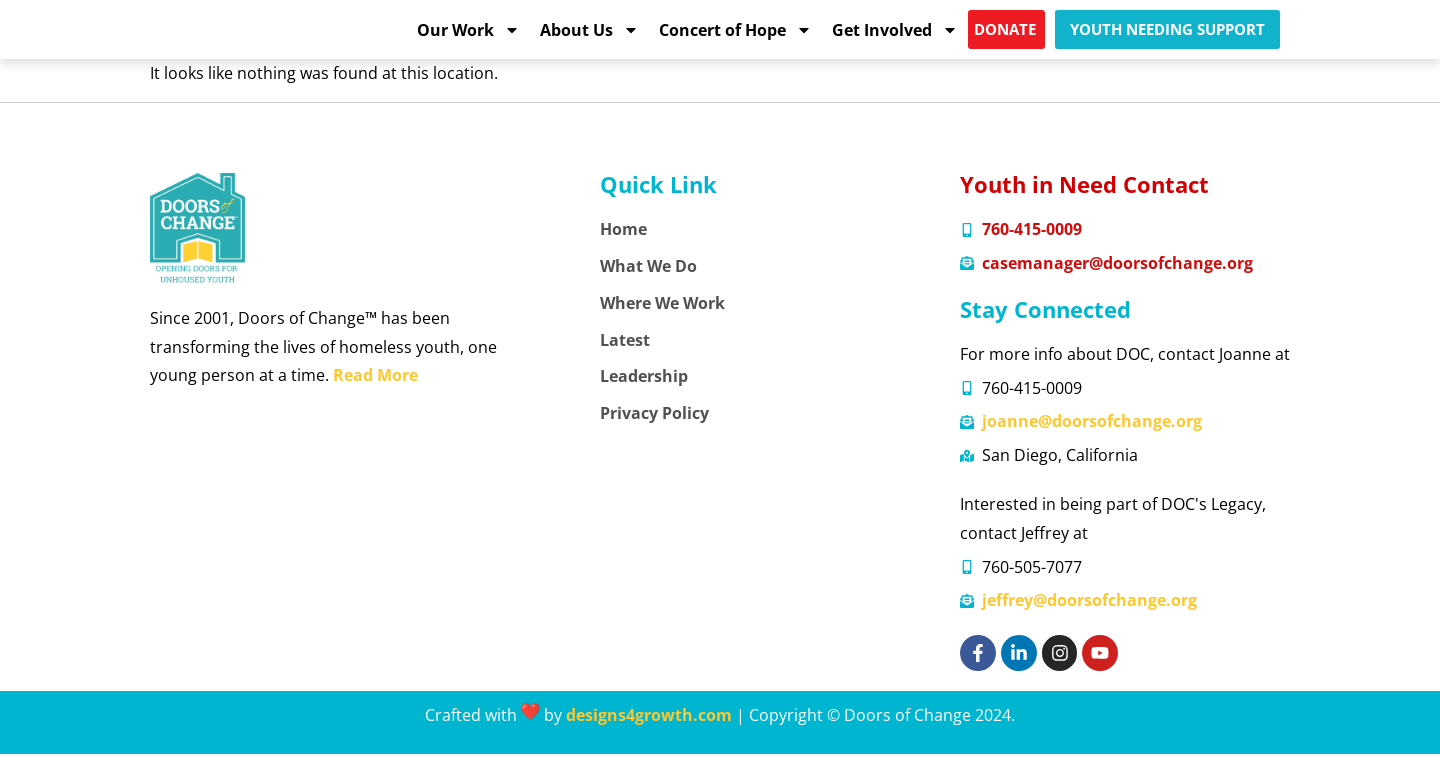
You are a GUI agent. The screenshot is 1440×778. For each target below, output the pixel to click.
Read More (375, 399)
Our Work (468, 41)
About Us (589, 41)
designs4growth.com (649, 739)
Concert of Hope (735, 41)
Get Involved (895, 41)
